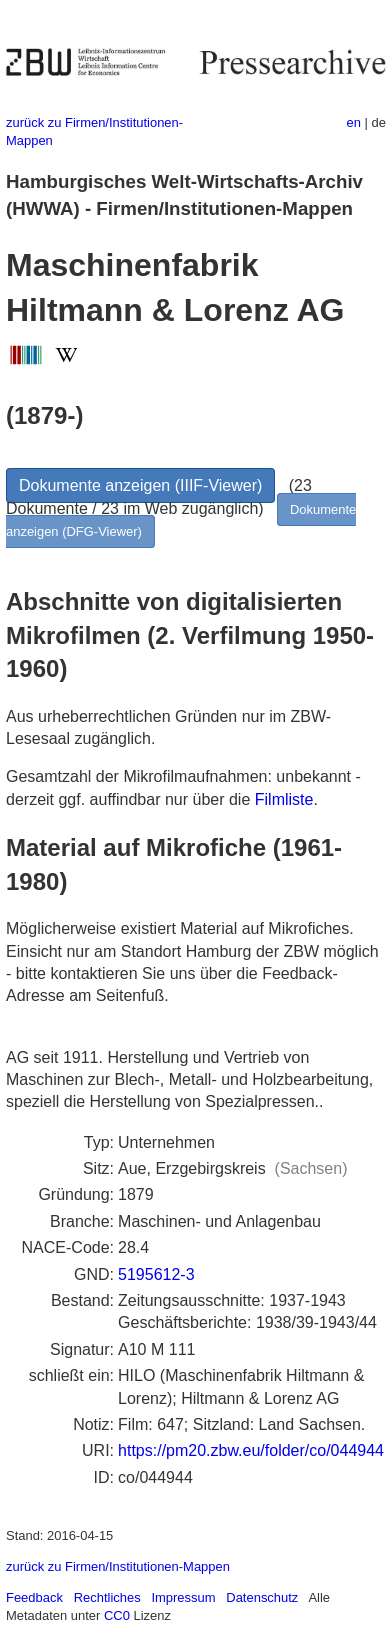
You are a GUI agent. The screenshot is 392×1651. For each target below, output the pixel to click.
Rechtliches (107, 1597)
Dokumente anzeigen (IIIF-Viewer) (140, 485)
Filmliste (284, 799)
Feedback (34, 1597)
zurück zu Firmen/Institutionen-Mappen (118, 1566)
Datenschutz (262, 1597)
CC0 (117, 1615)
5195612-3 (156, 1274)
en (354, 122)
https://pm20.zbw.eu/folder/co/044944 (251, 1450)
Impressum (183, 1597)
